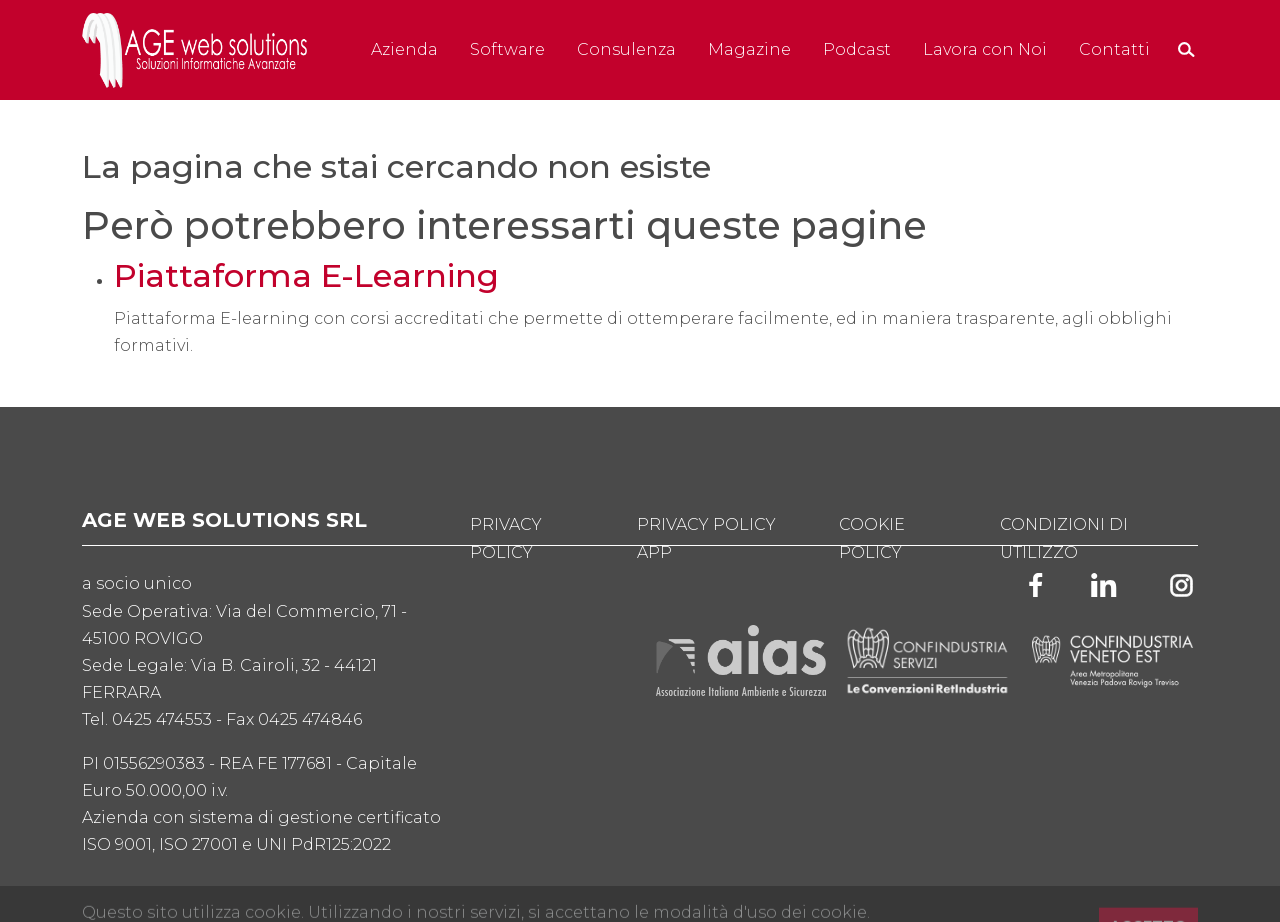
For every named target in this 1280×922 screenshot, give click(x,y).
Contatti (1114, 49)
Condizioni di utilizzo (1064, 538)
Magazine (749, 49)
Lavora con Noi (985, 49)
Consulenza (626, 49)
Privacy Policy (506, 538)
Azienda (404, 49)
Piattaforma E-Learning (306, 276)
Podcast (857, 49)
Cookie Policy (872, 538)
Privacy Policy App (706, 538)
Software (507, 49)
